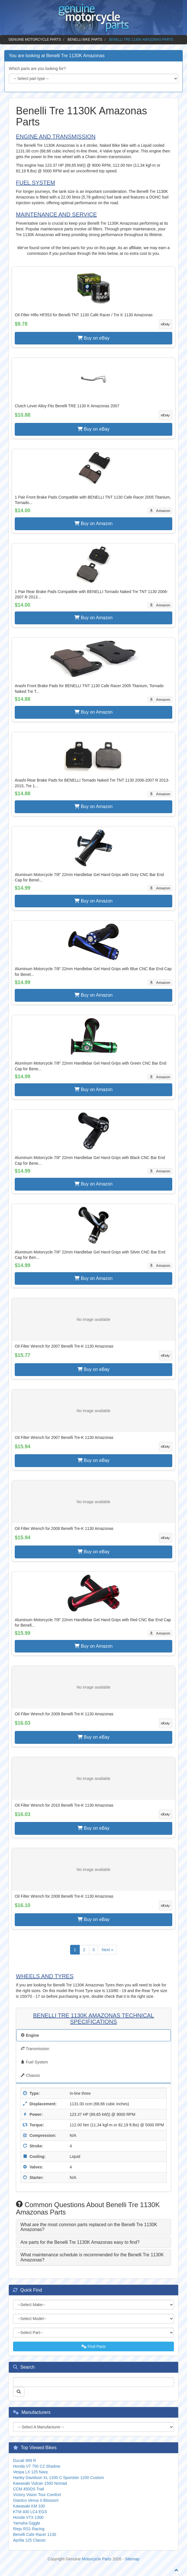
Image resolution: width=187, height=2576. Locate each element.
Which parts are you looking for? (37, 68)
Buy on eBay (93, 338)
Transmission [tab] (35, 2048)
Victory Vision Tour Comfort (37, 2494)
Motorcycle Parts (96, 2559)
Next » (107, 1949)
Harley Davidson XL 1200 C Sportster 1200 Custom (58, 2477)
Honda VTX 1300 (28, 2517)
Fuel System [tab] (34, 2062)
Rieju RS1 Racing (29, 2529)
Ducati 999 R (24, 2460)
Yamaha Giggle (26, 2523)
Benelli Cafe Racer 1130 (34, 2534)
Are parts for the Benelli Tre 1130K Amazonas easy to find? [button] (80, 2242)
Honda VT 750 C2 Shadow (36, 2466)
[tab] (93, 2227)
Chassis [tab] (30, 2075)
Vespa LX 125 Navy (30, 2472)
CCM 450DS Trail (28, 2489)
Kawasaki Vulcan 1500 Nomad (40, 2483)
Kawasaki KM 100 (29, 2506)
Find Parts (93, 2346)
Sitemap (132, 2559)
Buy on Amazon (93, 523)
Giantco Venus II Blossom (35, 2500)
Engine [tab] (30, 2035)
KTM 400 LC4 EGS (30, 2511)
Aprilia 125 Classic (29, 2540)
